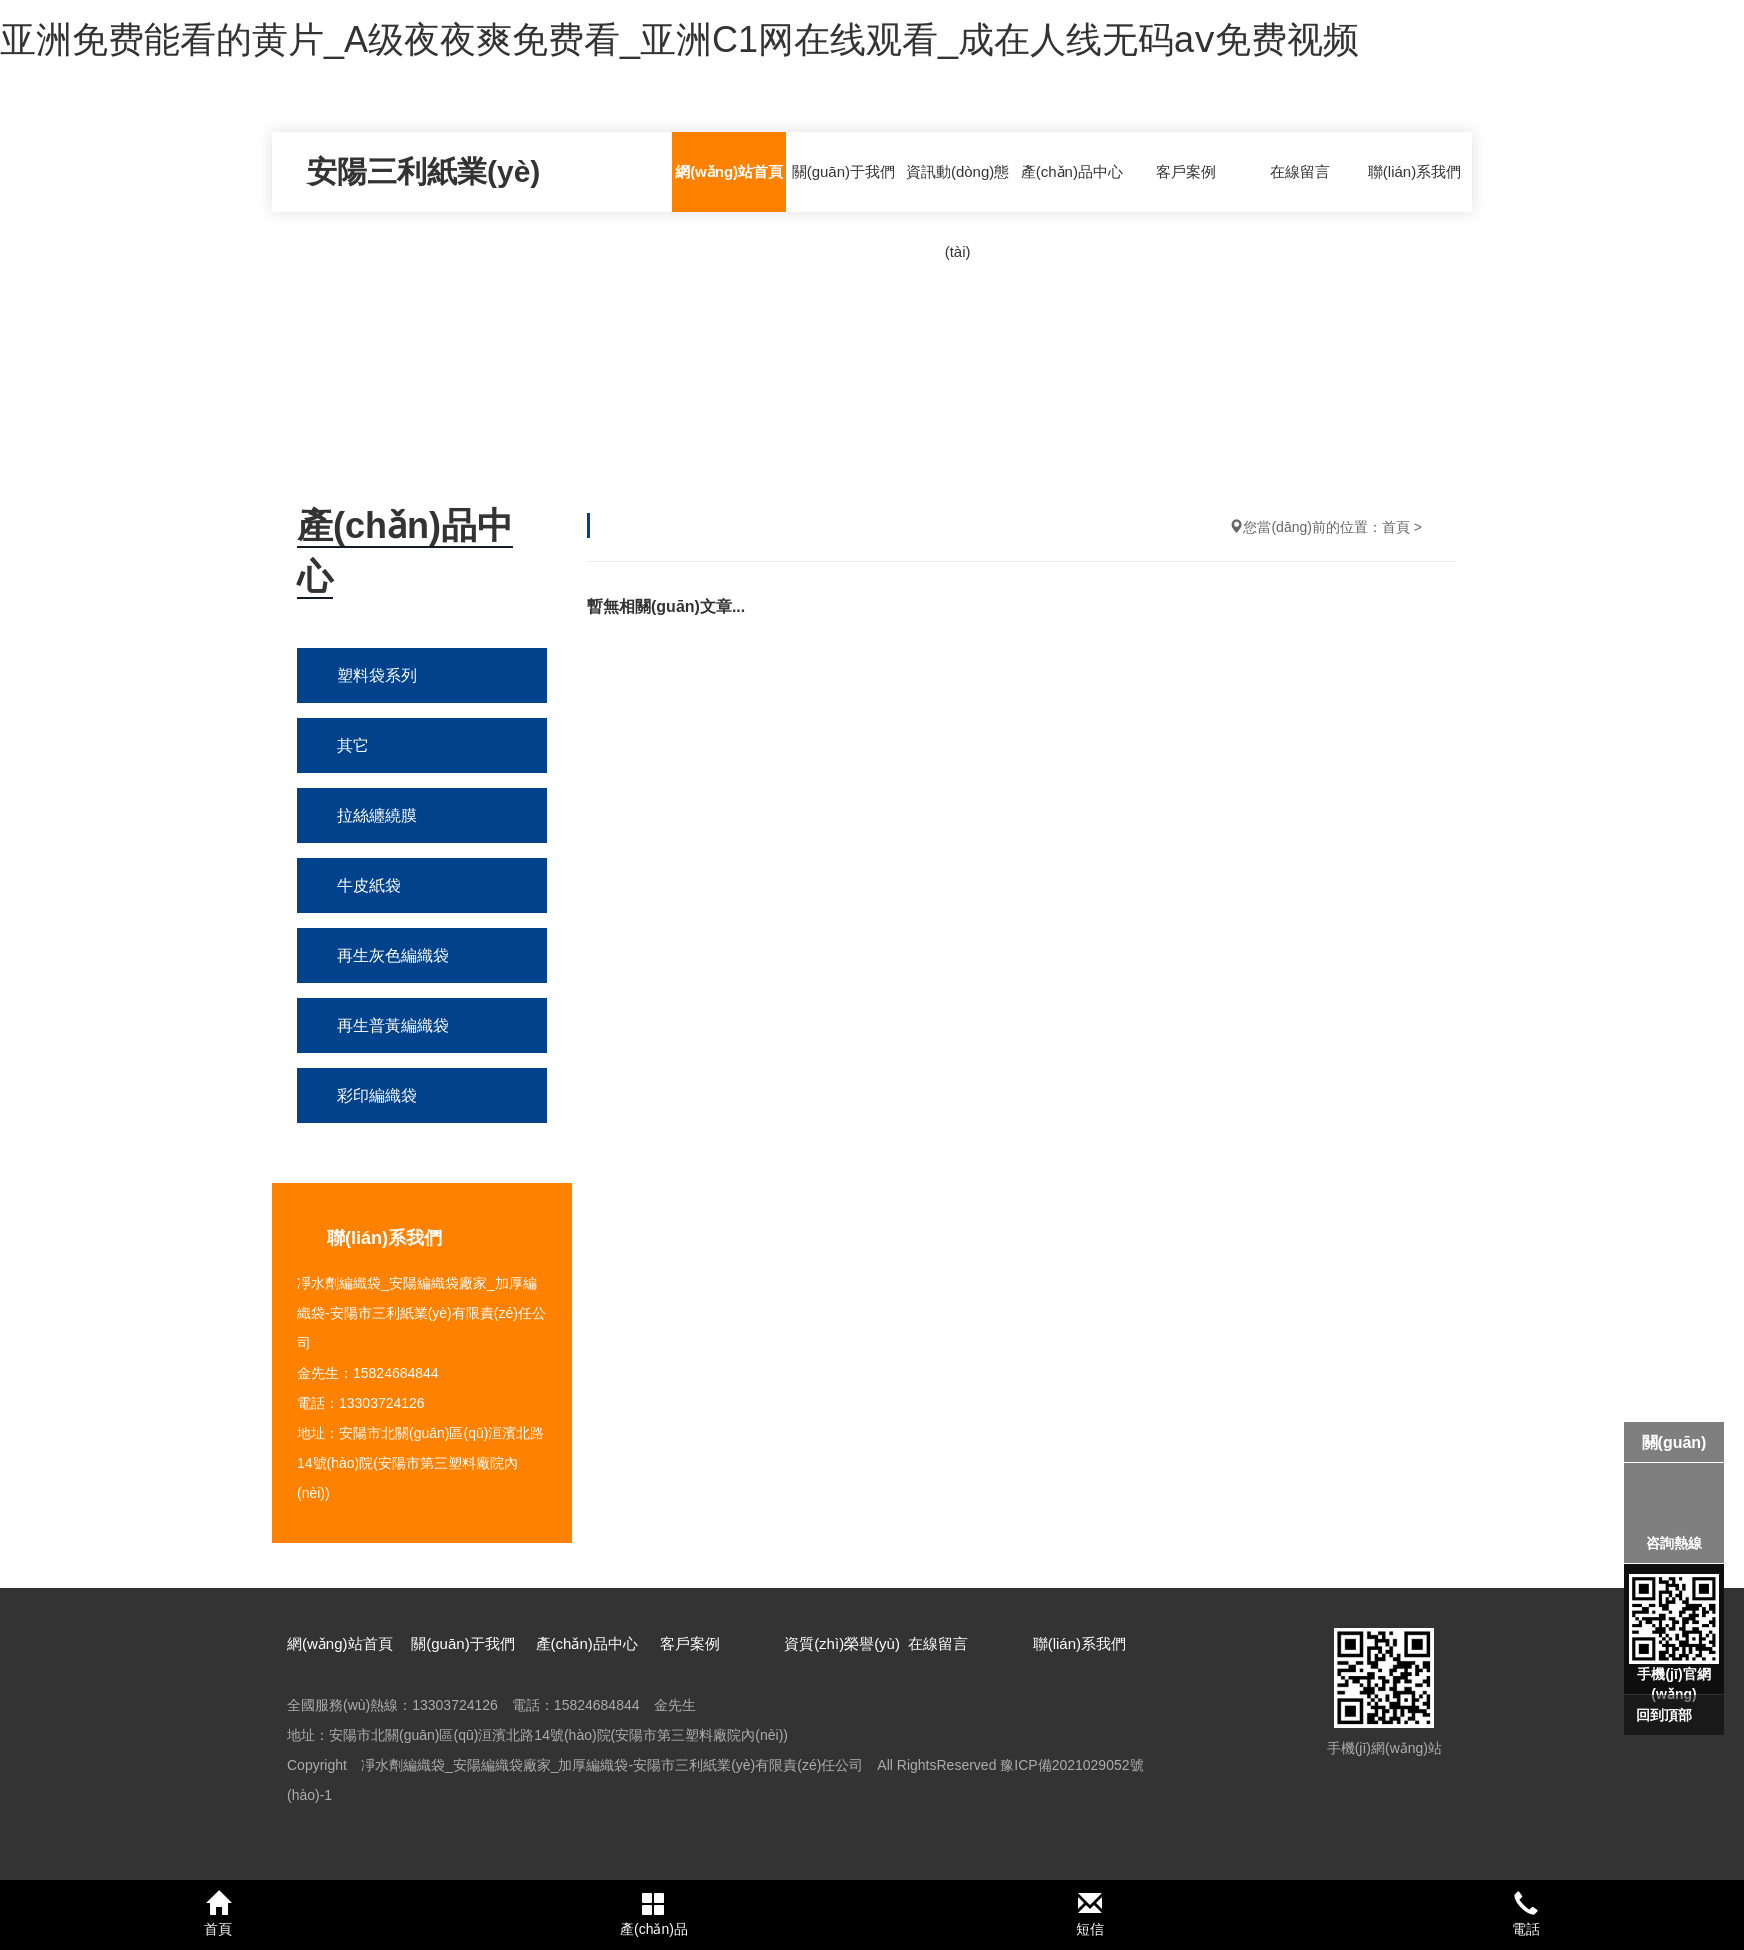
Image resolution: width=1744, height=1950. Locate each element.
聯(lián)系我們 (1414, 171)
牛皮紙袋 (369, 885)
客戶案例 (1186, 171)
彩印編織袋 (377, 1095)
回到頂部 (1664, 1715)
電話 (1526, 1914)
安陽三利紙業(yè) (423, 171)
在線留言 (1300, 171)
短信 (1090, 1914)
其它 (353, 745)
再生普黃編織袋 (393, 1025)
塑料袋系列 (377, 675)
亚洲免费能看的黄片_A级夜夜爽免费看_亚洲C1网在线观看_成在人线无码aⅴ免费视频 (679, 39)
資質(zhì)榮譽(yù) (842, 1643)
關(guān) (1674, 1442)
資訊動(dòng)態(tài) (957, 211)
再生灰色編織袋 (393, 955)
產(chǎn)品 (654, 1914)
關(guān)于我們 (843, 171)
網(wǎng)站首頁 (729, 171)
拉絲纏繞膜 (377, 815)
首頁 (1396, 527)
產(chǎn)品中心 (1072, 171)
